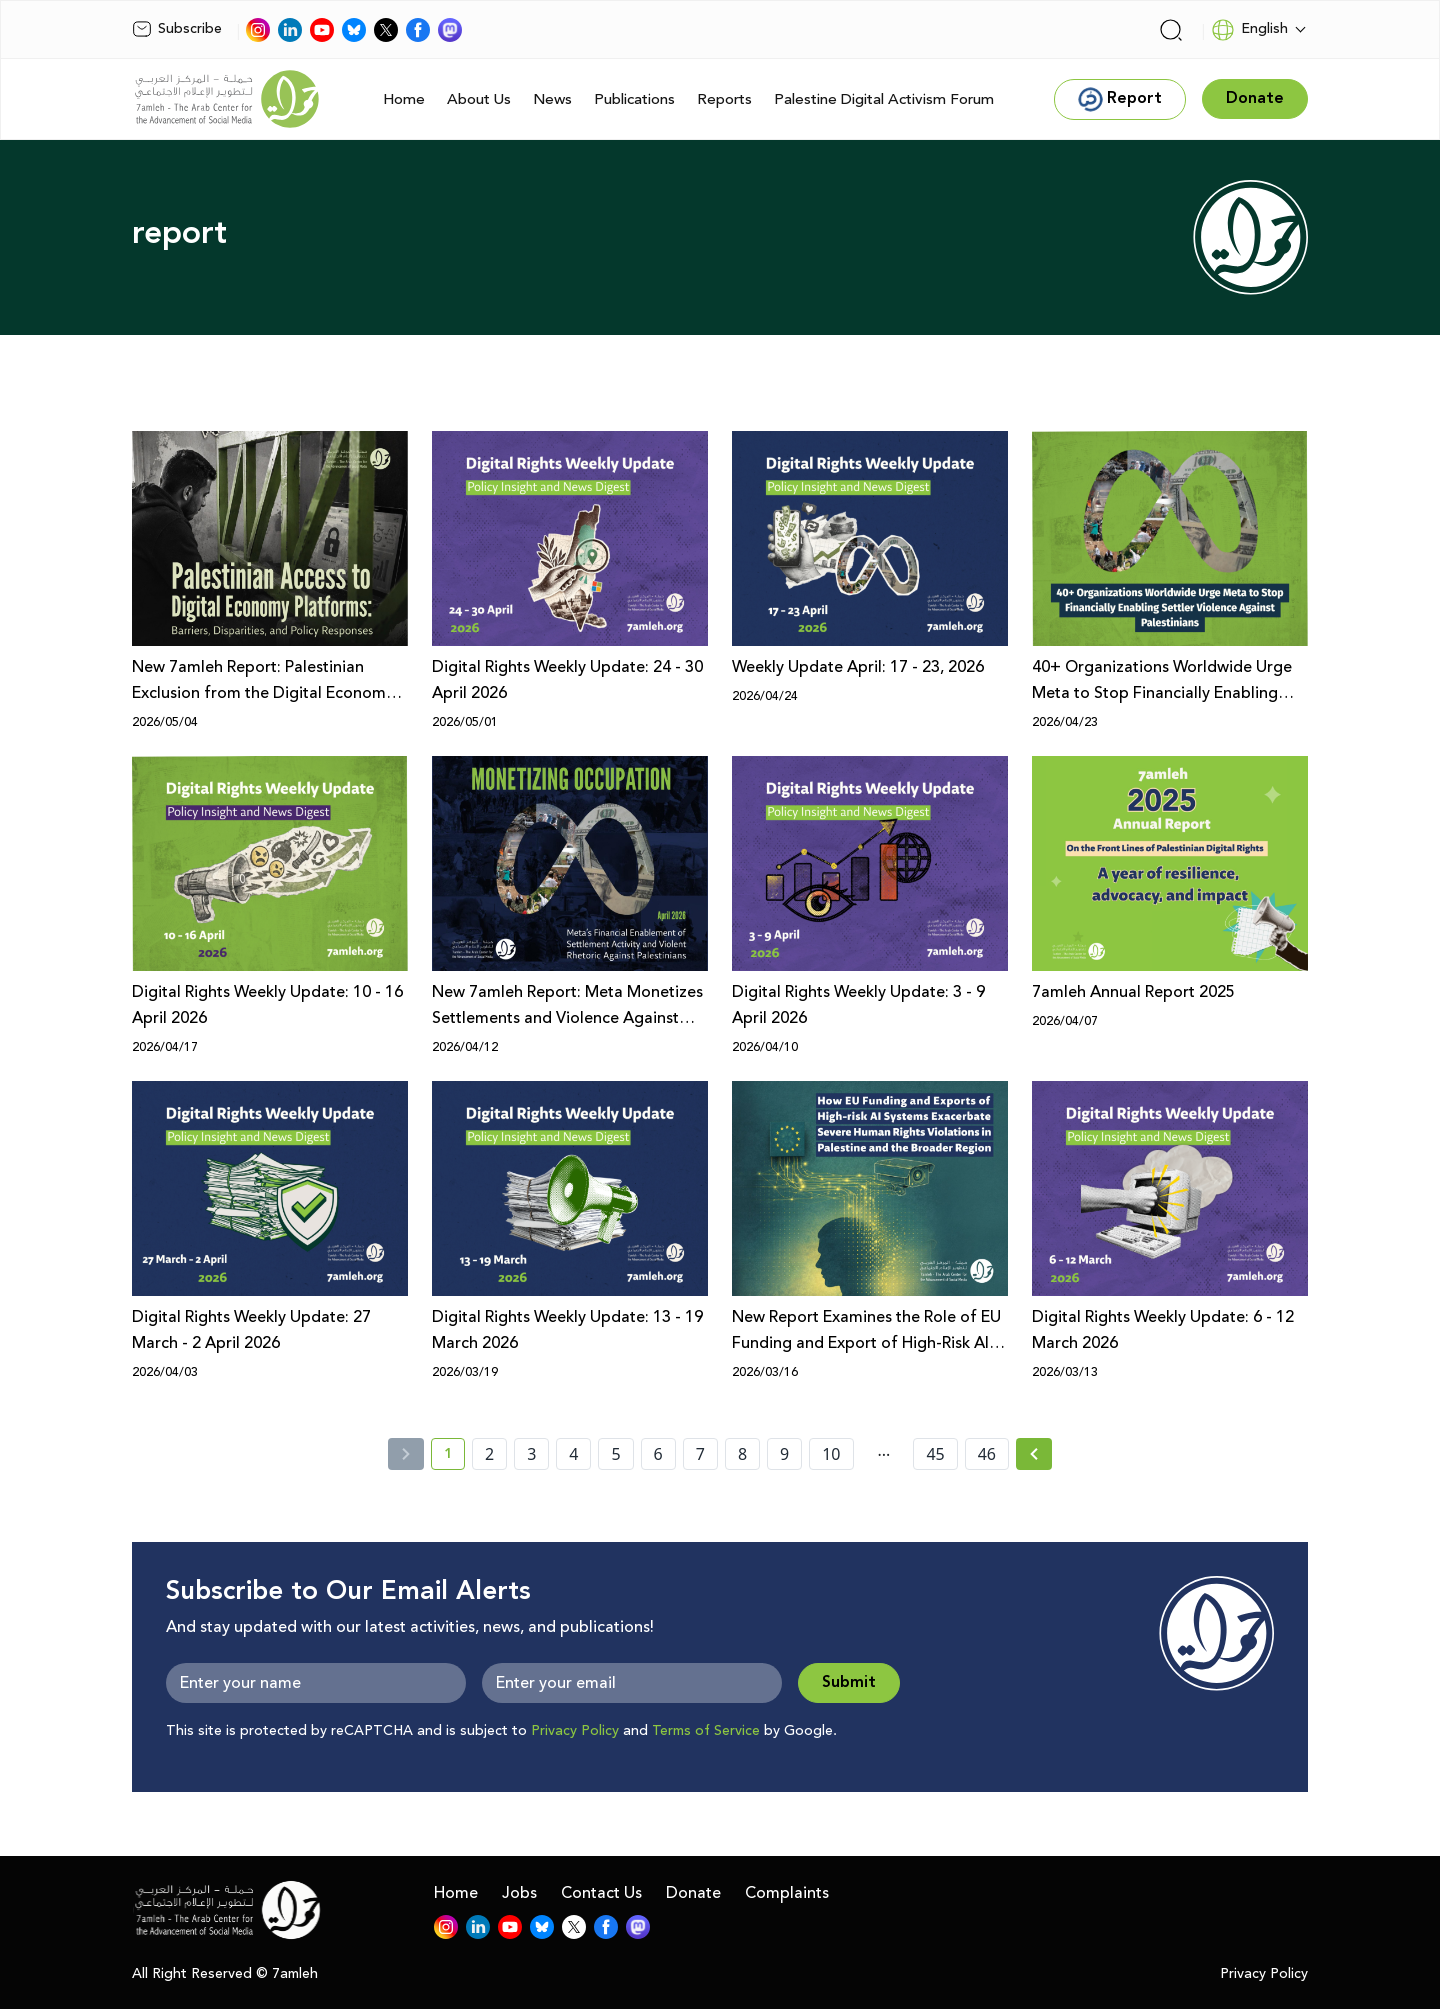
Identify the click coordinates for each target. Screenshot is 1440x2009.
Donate (693, 1893)
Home (404, 99)
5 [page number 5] (615, 1454)
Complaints (787, 1893)
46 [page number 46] (987, 1454)
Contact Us (601, 1893)
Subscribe (177, 29)
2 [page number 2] (489, 1454)
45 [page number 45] (935, 1454)
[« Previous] (406, 1454)
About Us (479, 99)
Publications (634, 99)
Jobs (519, 1893)
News (552, 99)
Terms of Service (706, 1731)
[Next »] (1034, 1454)
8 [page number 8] (742, 1454)
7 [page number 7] (700, 1454)
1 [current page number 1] (454, 1457)
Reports (724, 99)
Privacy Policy (575, 1731)
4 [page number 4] (573, 1454)
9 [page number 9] (784, 1454)
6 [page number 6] (658, 1454)
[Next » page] (1034, 1454)
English (1249, 30)
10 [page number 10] (831, 1454)
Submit (849, 1682)
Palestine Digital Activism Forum (884, 99)
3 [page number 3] (531, 1454)
